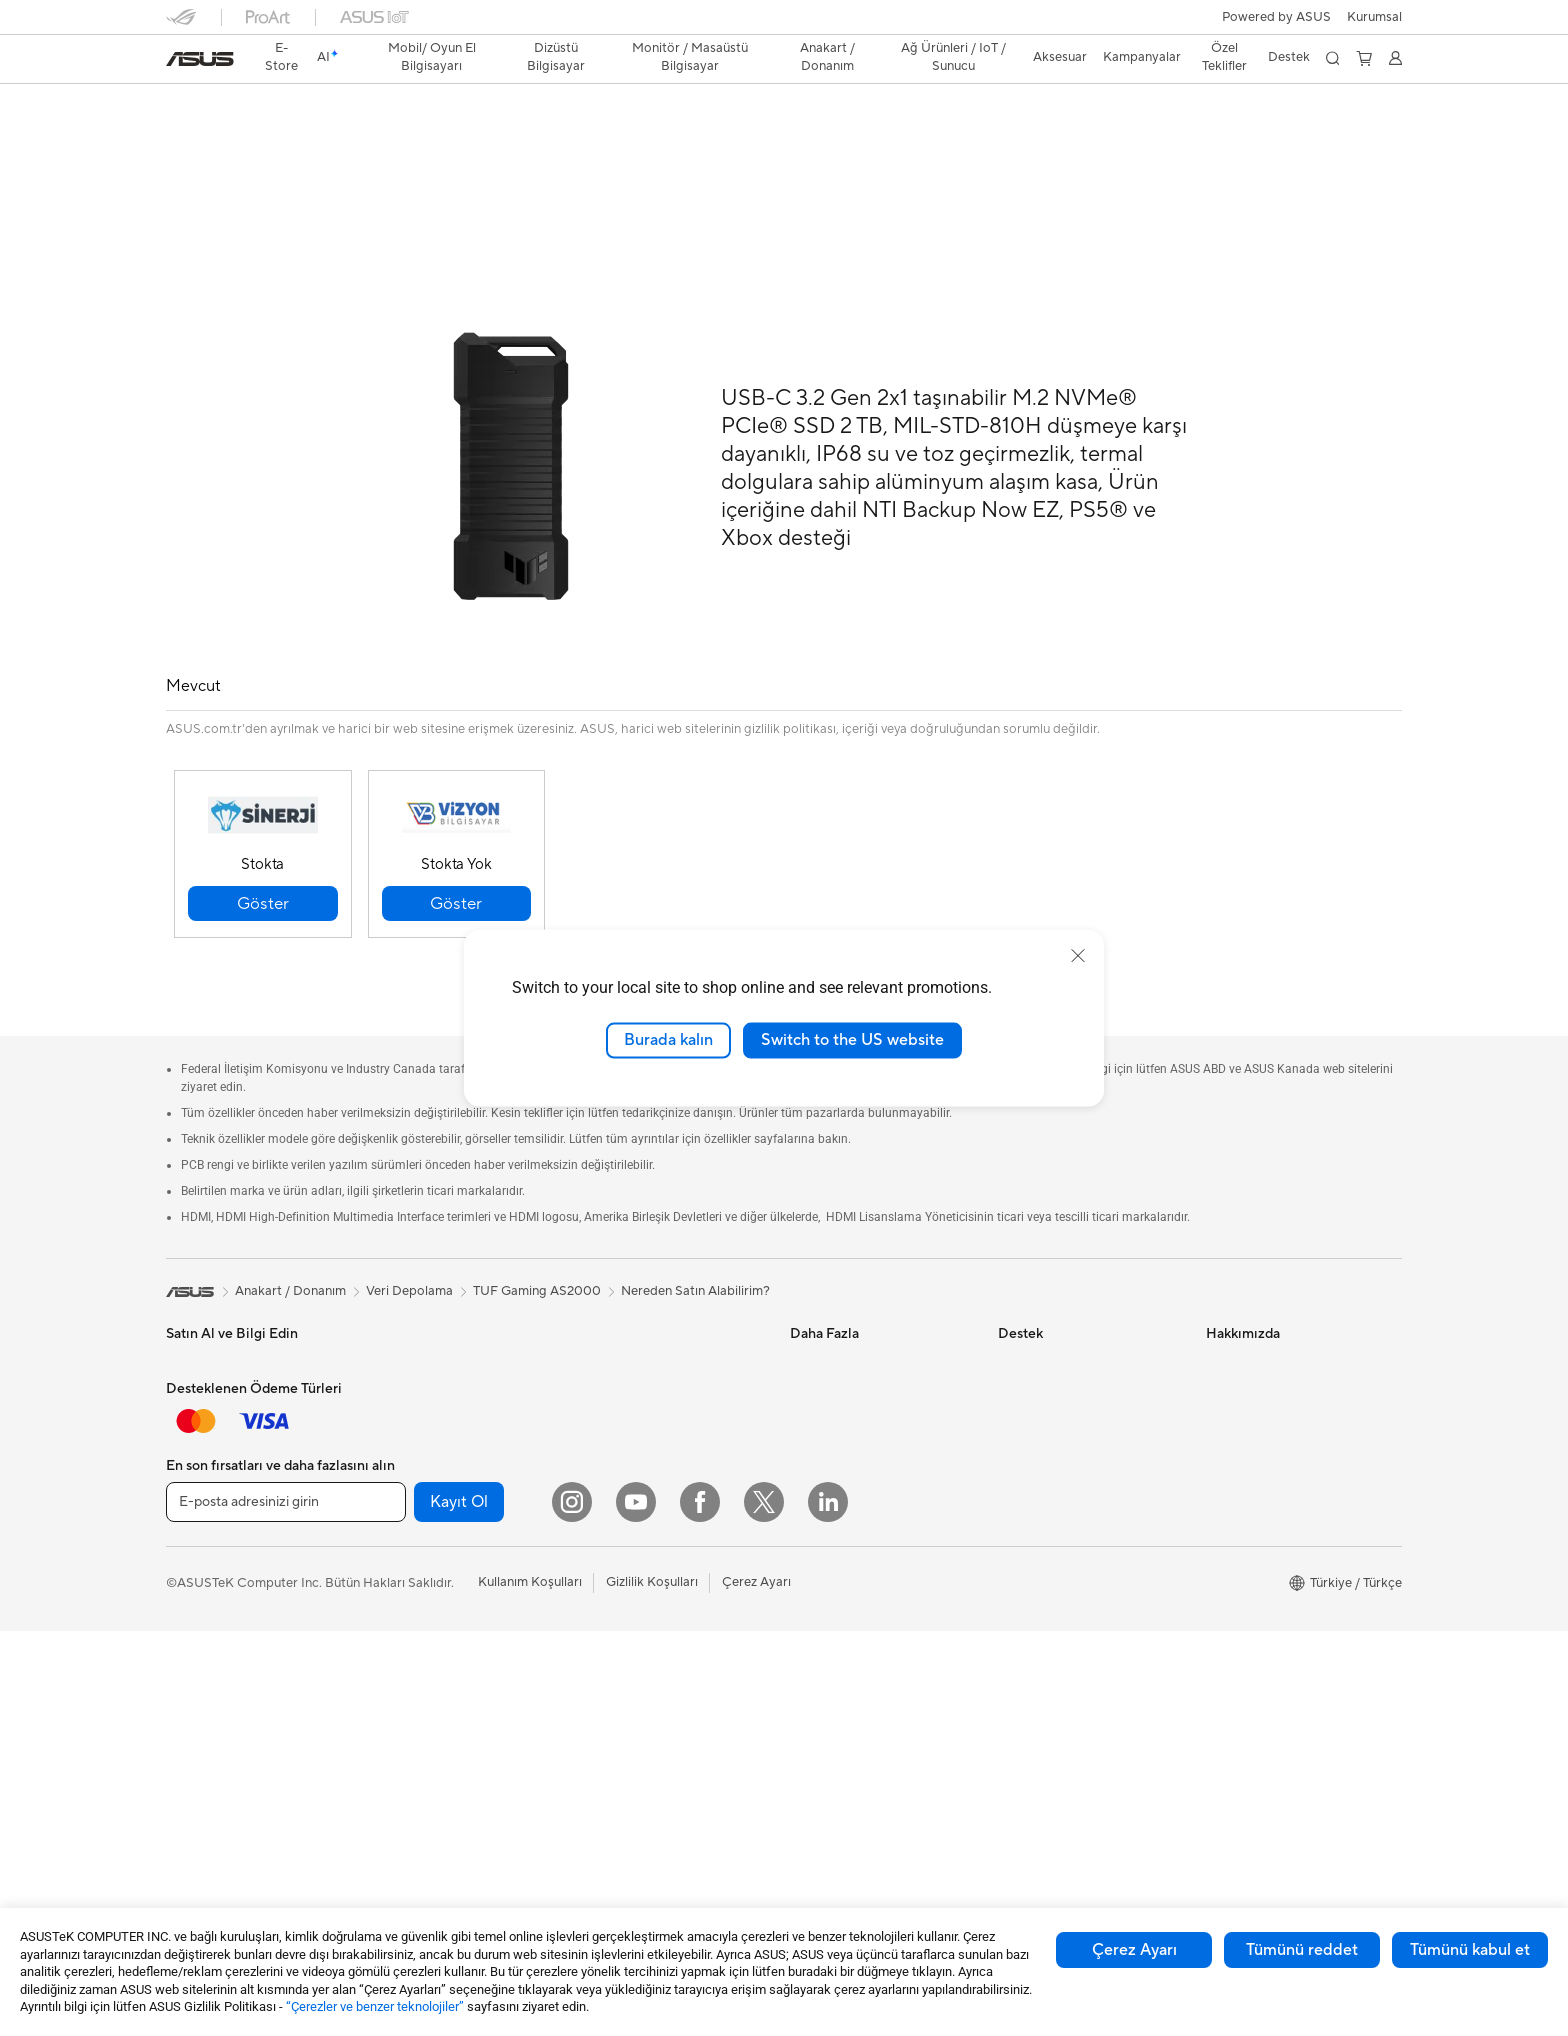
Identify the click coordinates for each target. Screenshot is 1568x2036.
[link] (200, 59)
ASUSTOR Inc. (1249, 1559)
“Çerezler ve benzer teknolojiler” (375, 2006)
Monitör (190, 1622)
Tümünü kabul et (1470, 1950)
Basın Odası (1241, 1469)
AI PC (807, 1439)
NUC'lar (397, 1379)
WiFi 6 (597, 1349)
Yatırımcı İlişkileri (1255, 1409)
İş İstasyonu (201, 1682)
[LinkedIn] (828, 1907)
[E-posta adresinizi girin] (286, 1907)
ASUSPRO (821, 1349)
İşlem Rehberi (1246, 1679)
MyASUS (1025, 1559)
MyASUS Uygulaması (1061, 1499)
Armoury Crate (834, 1529)
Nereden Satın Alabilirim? (695, 1246)
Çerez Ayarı (1134, 1950)
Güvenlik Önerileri (1050, 1469)
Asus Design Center (848, 1319)
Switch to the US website (852, 1040)
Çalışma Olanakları (1261, 1709)
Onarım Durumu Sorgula (1069, 1319)
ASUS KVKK (1243, 1619)
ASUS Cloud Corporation (1281, 1589)
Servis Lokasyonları (1055, 1349)
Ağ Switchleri (618, 1455)
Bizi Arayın (1029, 1439)
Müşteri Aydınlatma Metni (1282, 1649)
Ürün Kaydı (1031, 1379)
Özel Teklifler (1224, 57)
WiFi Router (614, 1379)
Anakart (396, 1470)
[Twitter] (764, 1907)
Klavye (599, 1576)
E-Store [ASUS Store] (282, 57)
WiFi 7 (597, 1319)
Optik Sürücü (412, 1590)
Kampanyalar (1142, 57)
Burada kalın (668, 1040)
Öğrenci (190, 1531)
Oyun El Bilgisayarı (221, 1350)
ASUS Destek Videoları (1066, 1529)
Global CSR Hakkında (1270, 1439)
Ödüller (1228, 1379)
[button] (1374, 17)
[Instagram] (572, 1907)
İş (171, 1441)
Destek (403, 136)
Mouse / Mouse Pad (637, 1606)
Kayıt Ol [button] (459, 1907)
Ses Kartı (399, 1650)
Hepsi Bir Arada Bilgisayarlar (457, 1319)
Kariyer (1227, 1739)
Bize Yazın (1027, 1409)
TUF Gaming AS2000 (264, 104)
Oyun (182, 1471)
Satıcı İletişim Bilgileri (1060, 1589)
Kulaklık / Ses (618, 1636)
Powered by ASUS (1276, 17)
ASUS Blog (823, 1409)
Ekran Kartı (406, 1500)
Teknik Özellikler (307, 136)
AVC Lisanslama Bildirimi (862, 1499)
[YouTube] (636, 1907)
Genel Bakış (198, 136)
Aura (804, 1559)
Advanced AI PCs (841, 1469)
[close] (1078, 956)
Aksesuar (193, 1561)
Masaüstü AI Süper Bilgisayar (665, 1485)
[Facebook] (700, 1907)
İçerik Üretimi (206, 1501)
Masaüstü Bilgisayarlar (439, 1349)
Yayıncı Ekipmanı (628, 1666)
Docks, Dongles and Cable (657, 1696)
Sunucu (600, 1515)
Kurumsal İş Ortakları (1268, 1499)
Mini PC (396, 1409)
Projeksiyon (200, 1652)
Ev (173, 1411)
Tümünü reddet (1302, 1950)
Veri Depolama (416, 1560)
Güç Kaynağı (410, 1530)
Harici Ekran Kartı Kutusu (447, 1620)
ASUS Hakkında (1253, 1319)
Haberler (1232, 1349)
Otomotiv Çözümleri (850, 1379)
